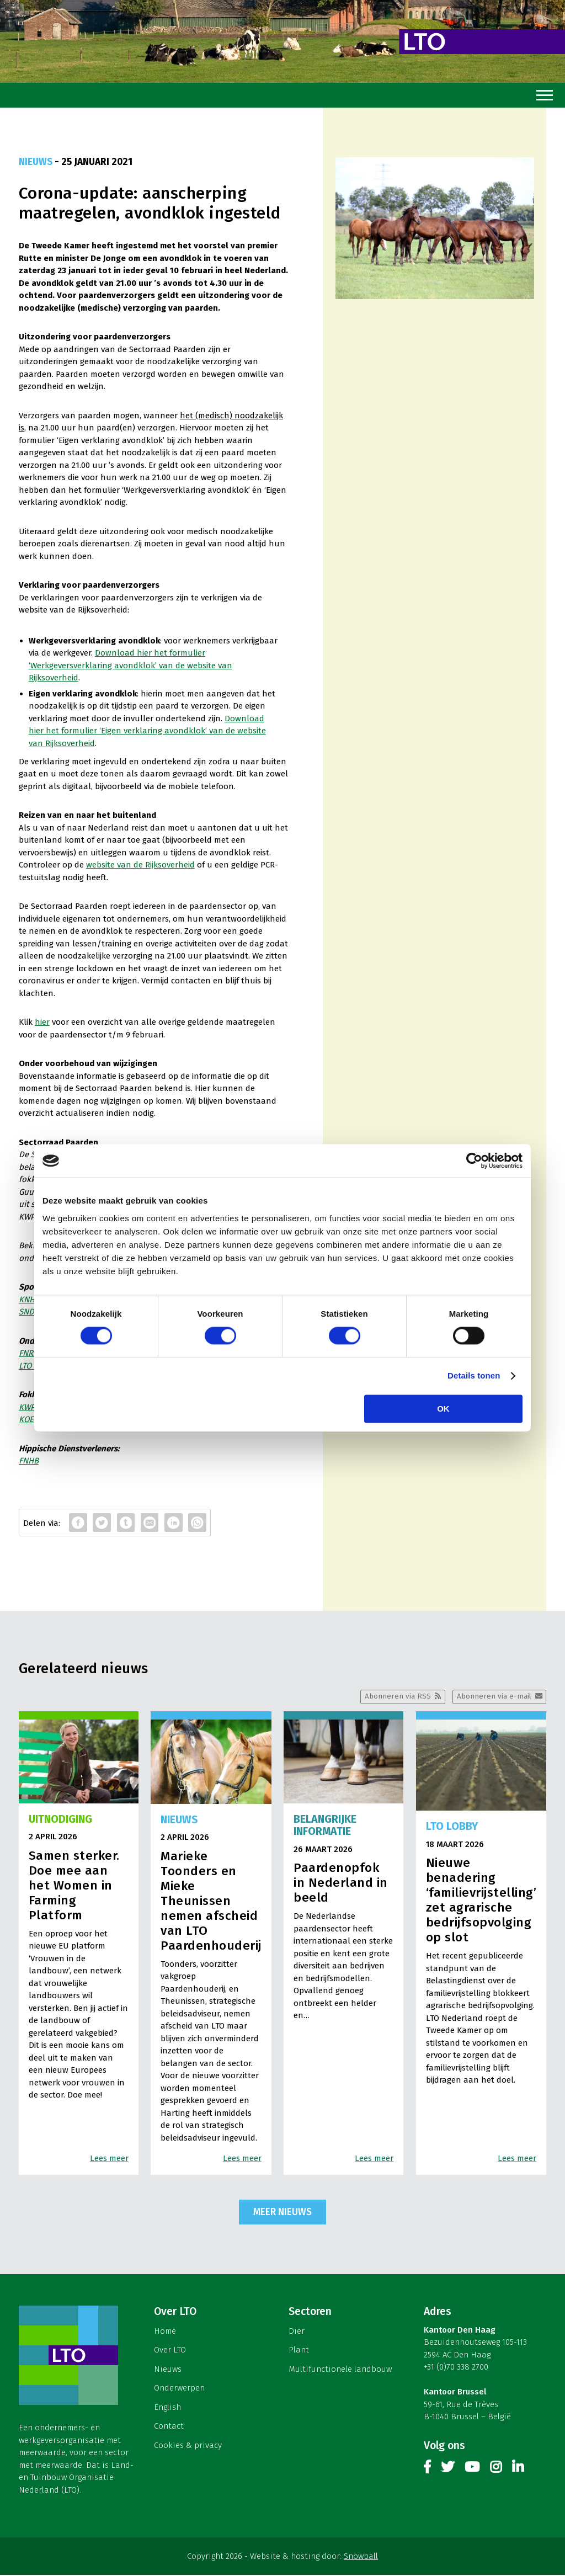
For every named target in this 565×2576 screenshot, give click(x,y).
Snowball (361, 2557)
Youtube (472, 2470)
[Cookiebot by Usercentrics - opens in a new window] (474, 1160)
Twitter (447, 2470)
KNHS (29, 1300)
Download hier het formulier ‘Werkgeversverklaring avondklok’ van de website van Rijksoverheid (130, 665)
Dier (297, 2332)
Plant (299, 2351)
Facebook (427, 2470)
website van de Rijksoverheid (140, 865)
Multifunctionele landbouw (340, 2370)
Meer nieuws (282, 2213)
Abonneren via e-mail (493, 1696)
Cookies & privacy (188, 2446)
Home (165, 2332)
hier (42, 1022)
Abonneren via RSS (396, 1696)
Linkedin (518, 2470)
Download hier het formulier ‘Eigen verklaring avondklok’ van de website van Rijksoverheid (147, 731)
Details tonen (473, 1376)
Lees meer (109, 2159)
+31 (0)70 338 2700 (456, 2368)
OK (443, 1409)
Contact (169, 2427)
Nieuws (168, 2370)
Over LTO (170, 2351)
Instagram (496, 2470)
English (167, 2408)
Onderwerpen (179, 2389)
